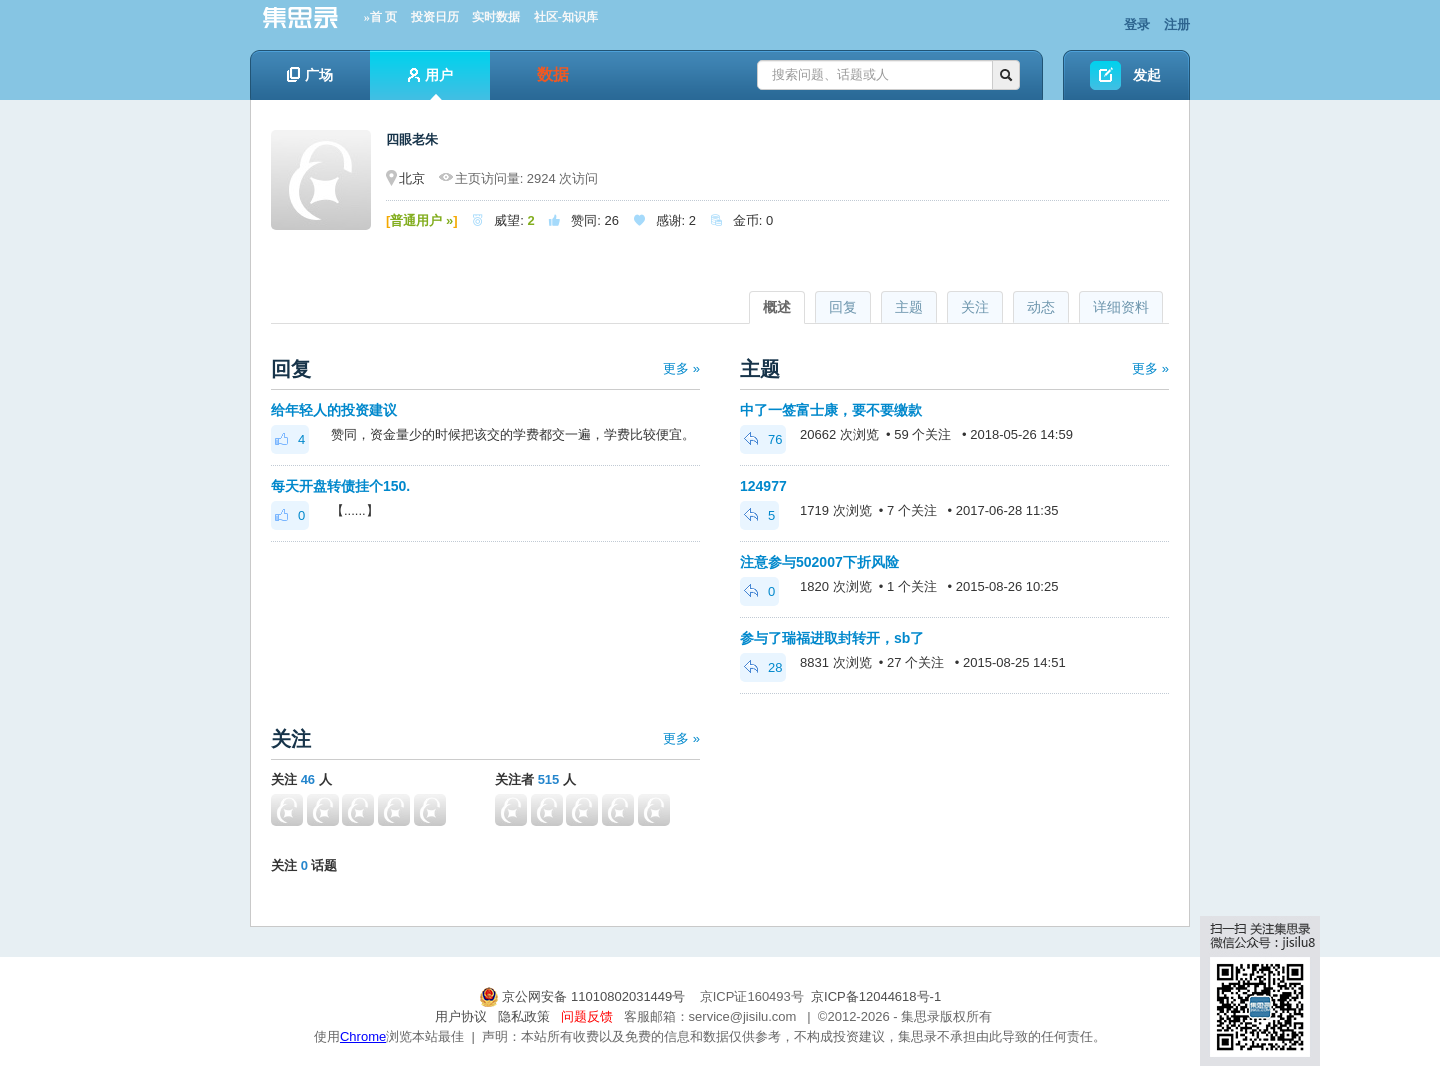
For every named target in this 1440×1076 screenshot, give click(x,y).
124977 (763, 486)
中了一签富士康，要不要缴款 (831, 410)
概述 (777, 307)
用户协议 (461, 1016)
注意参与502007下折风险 (819, 562)
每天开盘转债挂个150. (340, 486)
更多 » (681, 368)
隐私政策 (524, 1016)
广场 (310, 75)
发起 (1147, 75)
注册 (1177, 24)
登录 (1137, 24)
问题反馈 (587, 1016)
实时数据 (496, 17)
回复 (843, 307)
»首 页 (380, 17)
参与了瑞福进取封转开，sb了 (832, 638)
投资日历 (435, 17)
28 (763, 667)
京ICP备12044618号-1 (876, 996)
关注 (975, 307)
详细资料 (1121, 307)
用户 (430, 83)
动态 (1041, 307)
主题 (909, 307)
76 (763, 439)
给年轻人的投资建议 (334, 410)
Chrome (363, 1036)
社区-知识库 (566, 17)
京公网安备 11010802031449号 (584, 996)
